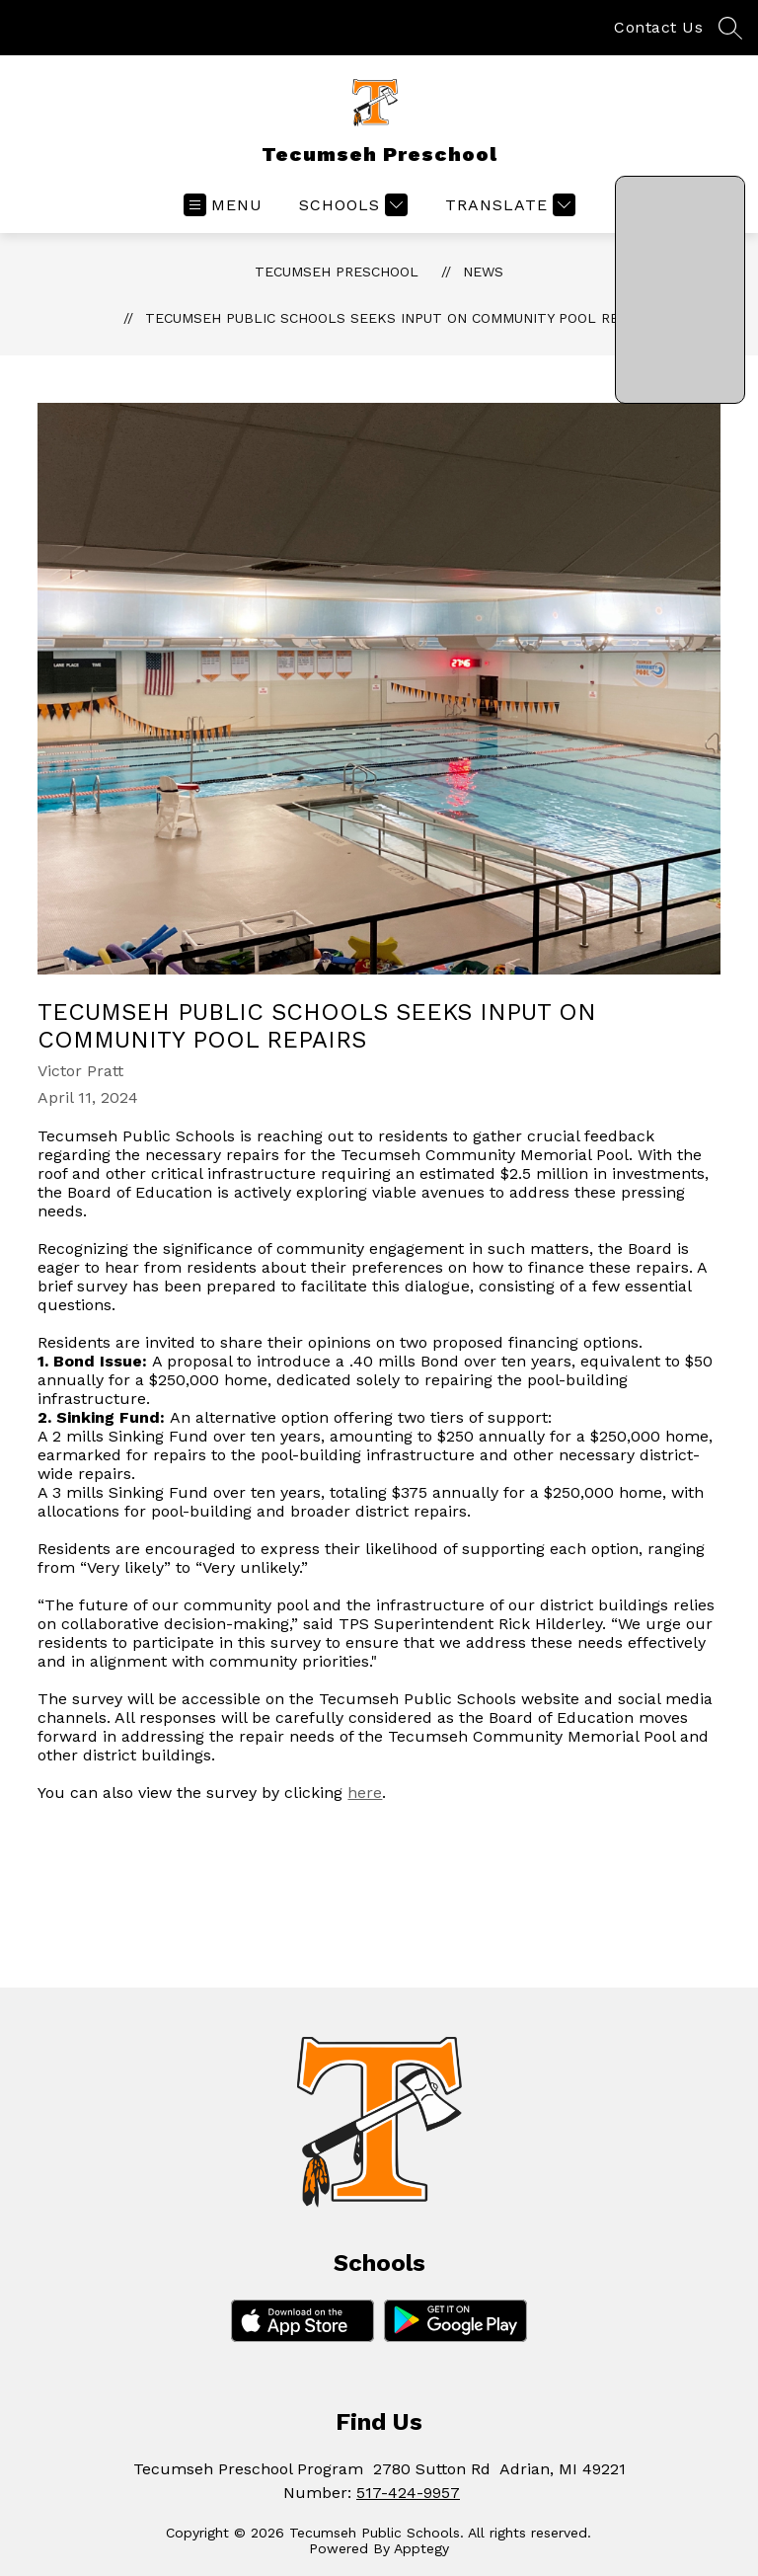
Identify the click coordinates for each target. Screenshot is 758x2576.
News (483, 271)
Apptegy (421, 2548)
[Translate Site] (507, 205)
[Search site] (730, 27)
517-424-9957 (408, 2492)
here (364, 1792)
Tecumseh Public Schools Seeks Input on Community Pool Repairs (401, 318)
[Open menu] (223, 205)
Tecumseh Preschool (336, 271)
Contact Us (658, 27)
